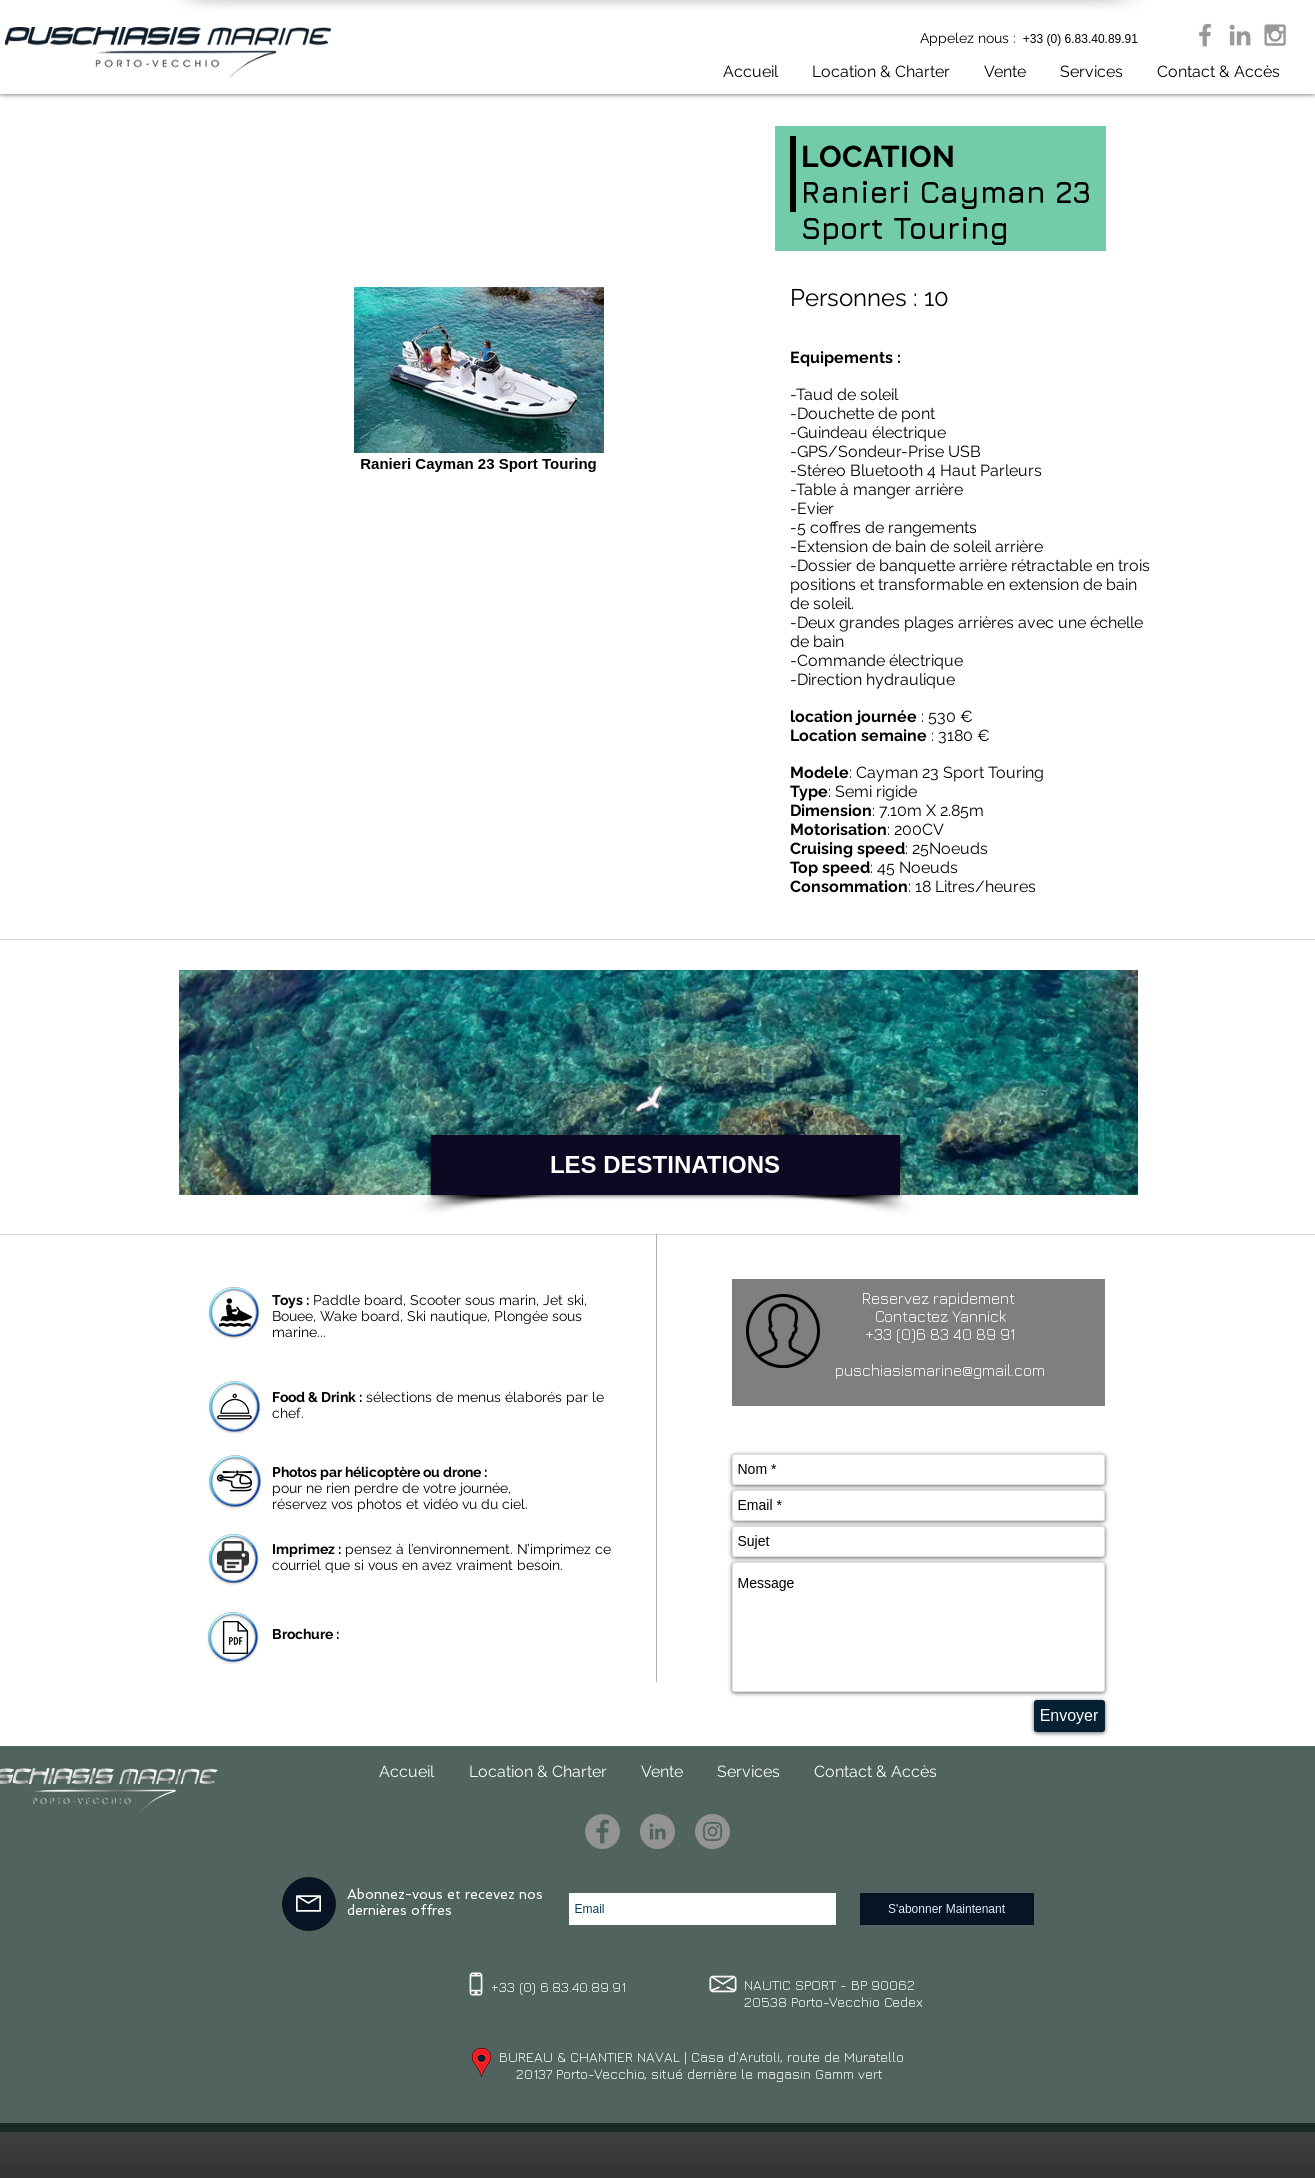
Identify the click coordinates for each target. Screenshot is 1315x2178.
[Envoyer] (1069, 1716)
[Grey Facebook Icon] (1205, 35)
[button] (998, 71)
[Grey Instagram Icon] (1275, 35)
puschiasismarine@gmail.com (940, 1370)
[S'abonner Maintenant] (947, 1909)
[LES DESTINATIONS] (665, 1165)
